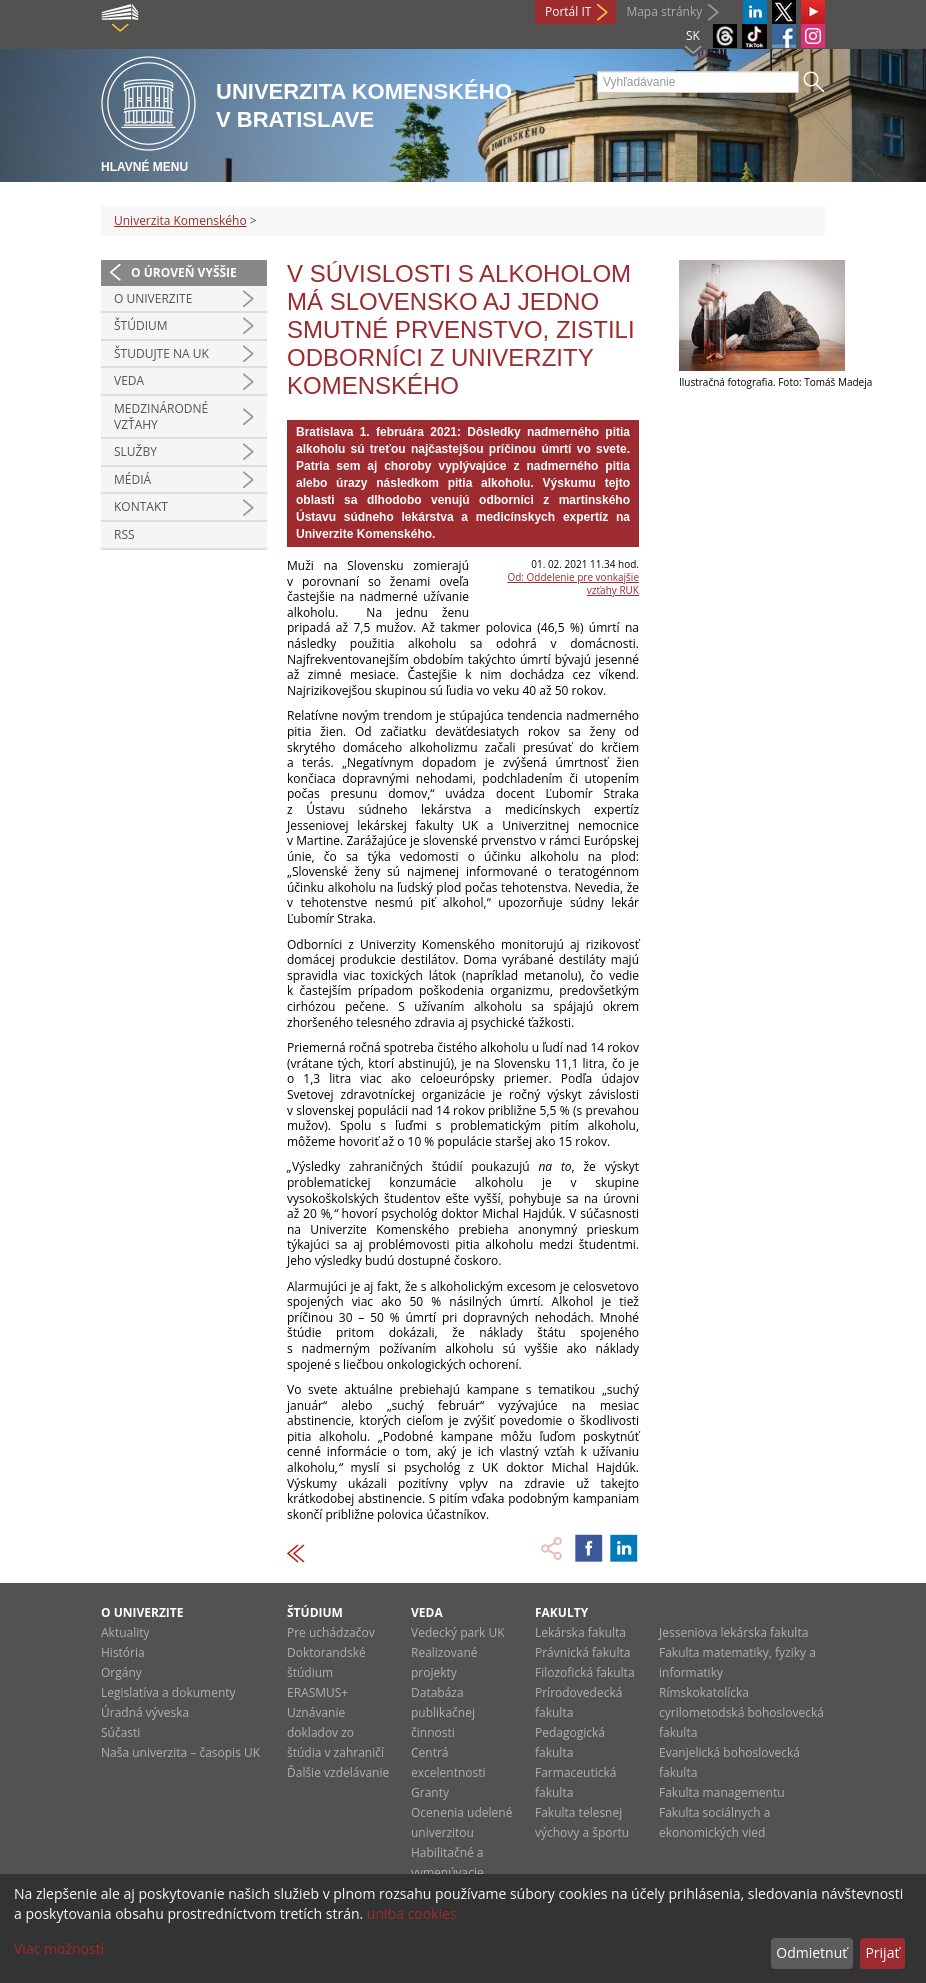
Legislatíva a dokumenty (168, 1692)
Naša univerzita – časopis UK (180, 1752)
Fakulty (561, 1612)
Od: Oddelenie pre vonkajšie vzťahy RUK (573, 583)
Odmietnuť (811, 1952)
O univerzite (153, 298)
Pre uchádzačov (331, 1632)
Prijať (882, 1952)
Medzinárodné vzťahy (161, 416)
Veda (129, 380)
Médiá (132, 479)
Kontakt (141, 506)
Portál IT (568, 11)
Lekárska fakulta (580, 1632)
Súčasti (120, 1732)
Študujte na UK (161, 353)
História (123, 1652)
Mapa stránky (664, 11)
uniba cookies (412, 1913)
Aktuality (125, 1632)
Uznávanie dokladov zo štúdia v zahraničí (335, 1732)
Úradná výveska (145, 1712)
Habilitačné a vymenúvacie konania (447, 1872)
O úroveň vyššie (184, 272)
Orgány (121, 1672)
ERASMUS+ (317, 1692)
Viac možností (59, 1948)
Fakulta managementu (722, 1792)
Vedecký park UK (458, 1632)
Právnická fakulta (582, 1652)
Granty (430, 1792)
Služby (135, 451)
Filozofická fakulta (585, 1672)
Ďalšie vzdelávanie (338, 1772)
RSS (124, 534)
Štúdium (141, 325)
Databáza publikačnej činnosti (443, 1712)
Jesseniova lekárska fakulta (733, 1632)
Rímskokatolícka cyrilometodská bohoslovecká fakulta (741, 1712)
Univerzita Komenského (180, 220)
